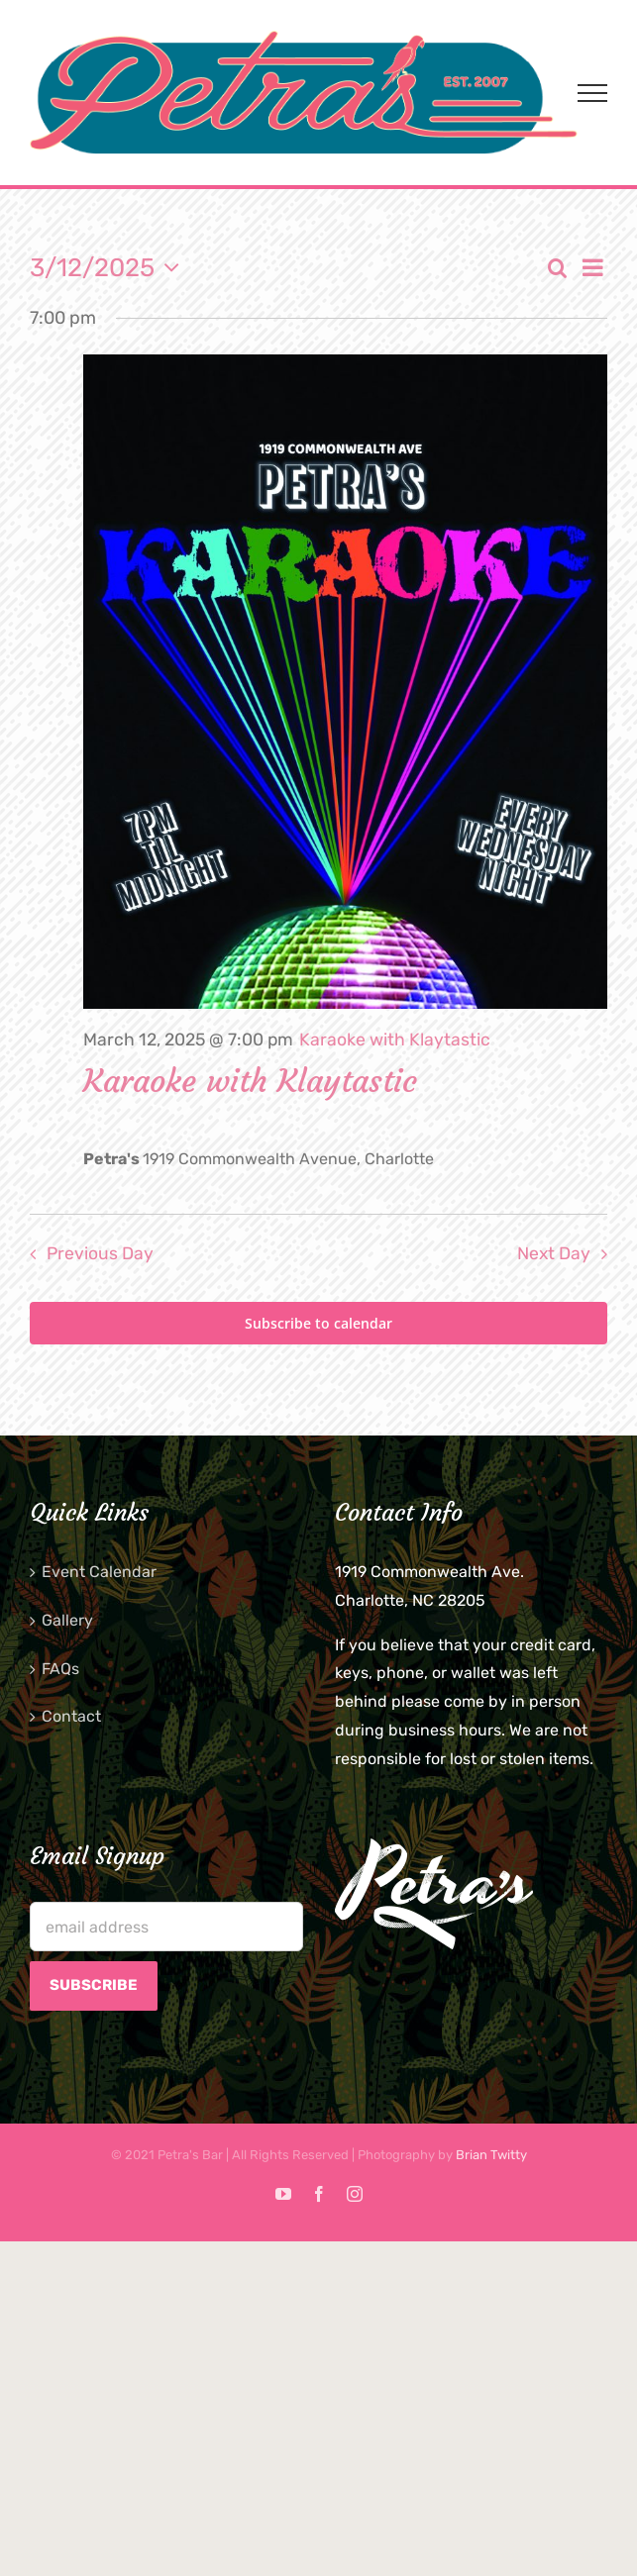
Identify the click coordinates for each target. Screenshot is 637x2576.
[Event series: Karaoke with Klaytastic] (394, 1039)
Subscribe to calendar (318, 1323)
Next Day (553, 1253)
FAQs (60, 1668)
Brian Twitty (491, 2154)
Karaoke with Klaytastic (250, 1081)
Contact (71, 1716)
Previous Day (100, 1253)
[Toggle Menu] (592, 93)
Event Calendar (99, 1571)
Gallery (67, 1620)
